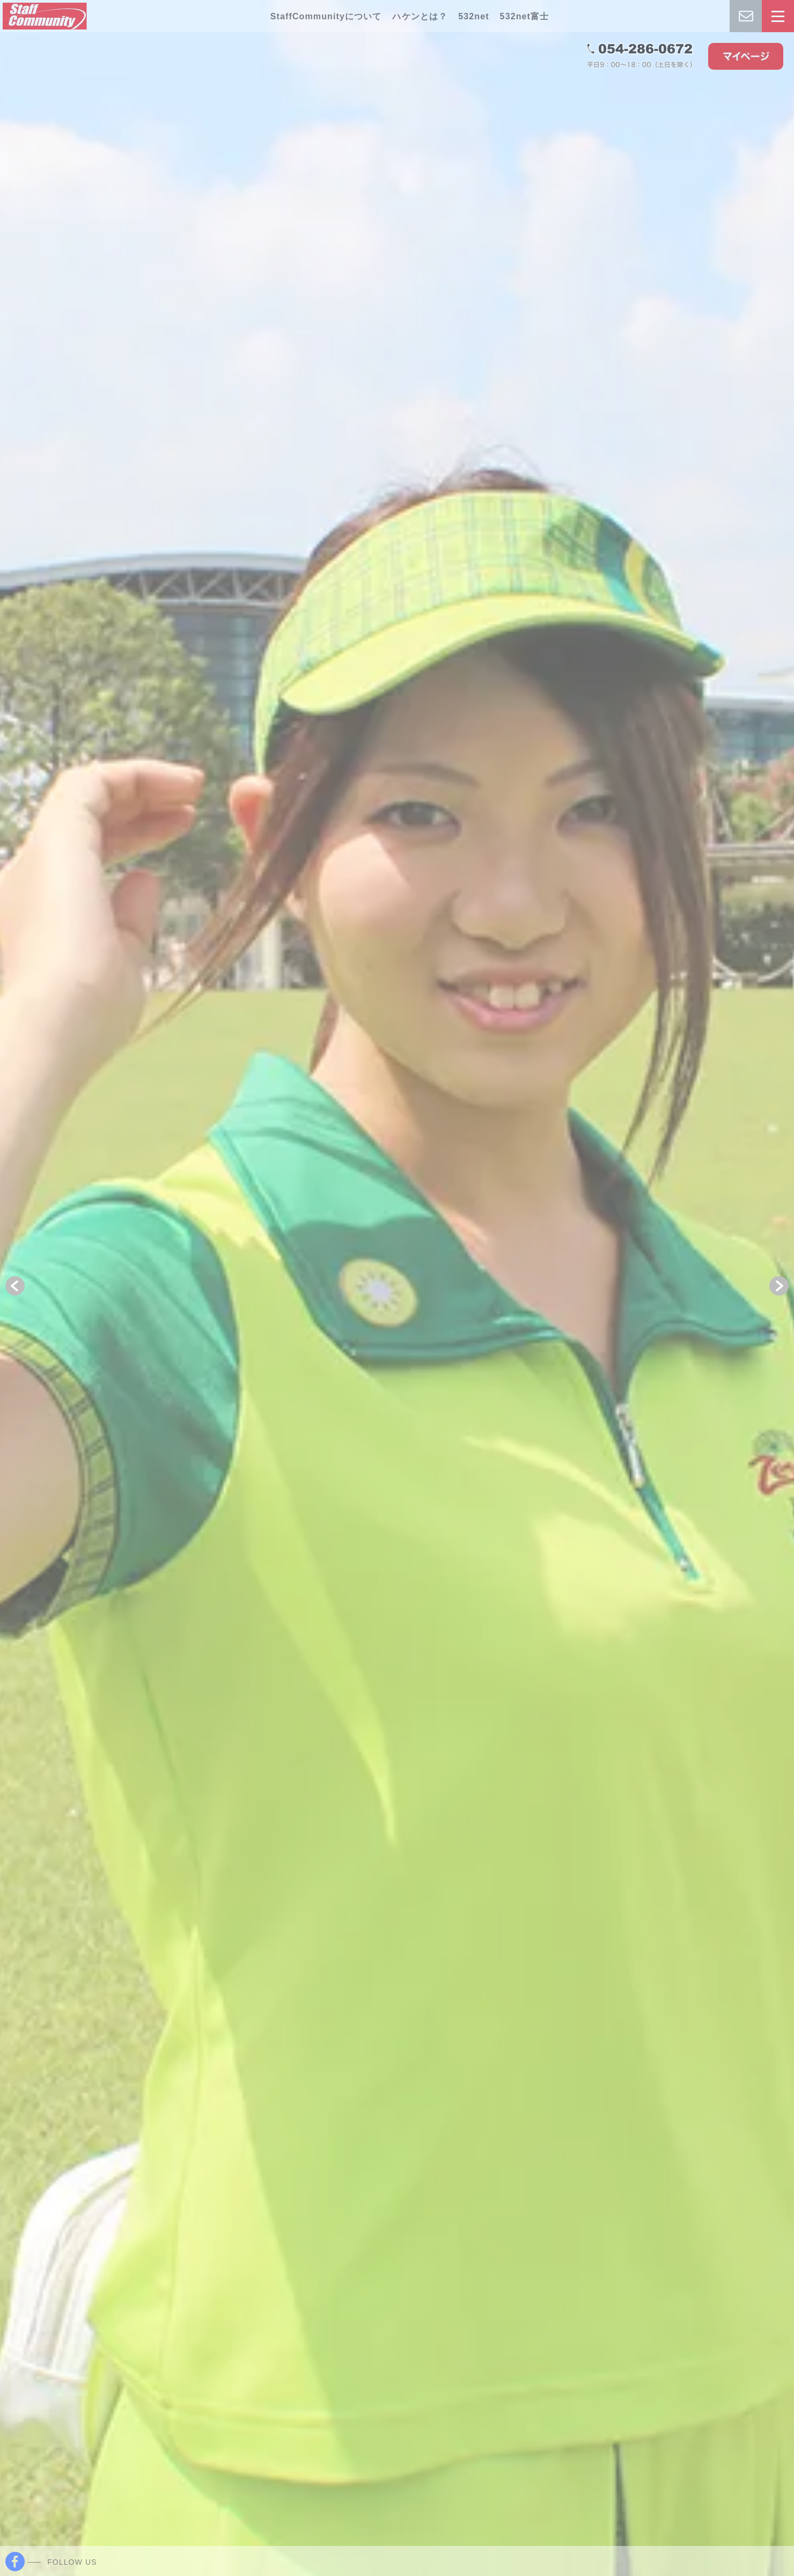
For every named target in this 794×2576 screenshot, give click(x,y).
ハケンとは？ (419, 16)
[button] (15, 1286)
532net (473, 16)
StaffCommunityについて (326, 16)
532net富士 (524, 16)
